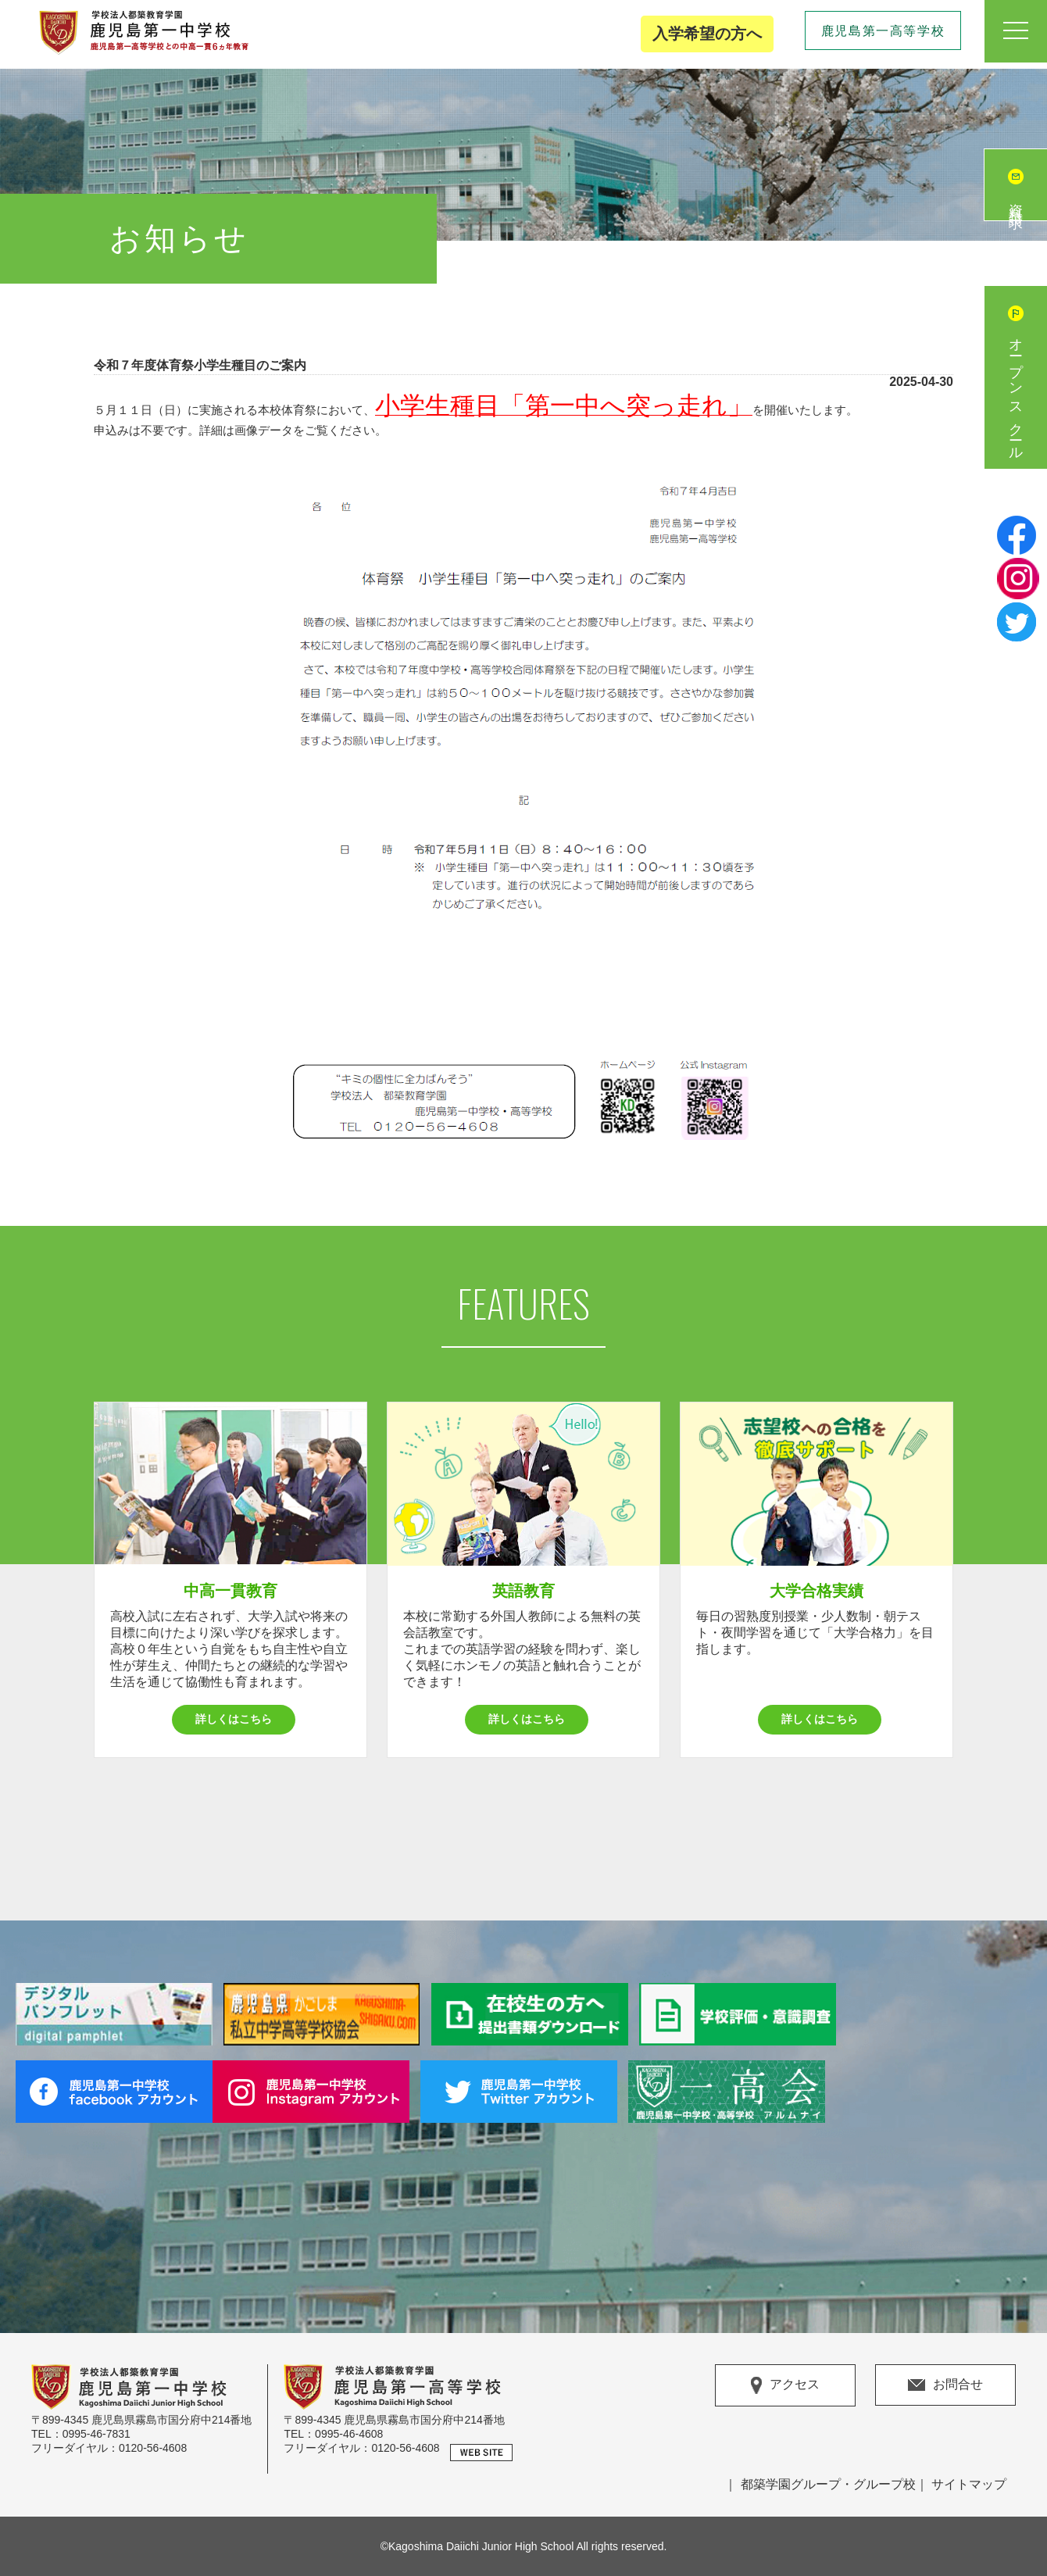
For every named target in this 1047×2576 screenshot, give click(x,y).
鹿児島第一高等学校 (883, 31)
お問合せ (945, 2384)
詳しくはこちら (233, 1719)
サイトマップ (968, 2484)
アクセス (785, 2385)
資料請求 (1016, 200)
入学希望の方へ (707, 33)
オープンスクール (1016, 393)
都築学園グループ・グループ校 (828, 2484)
